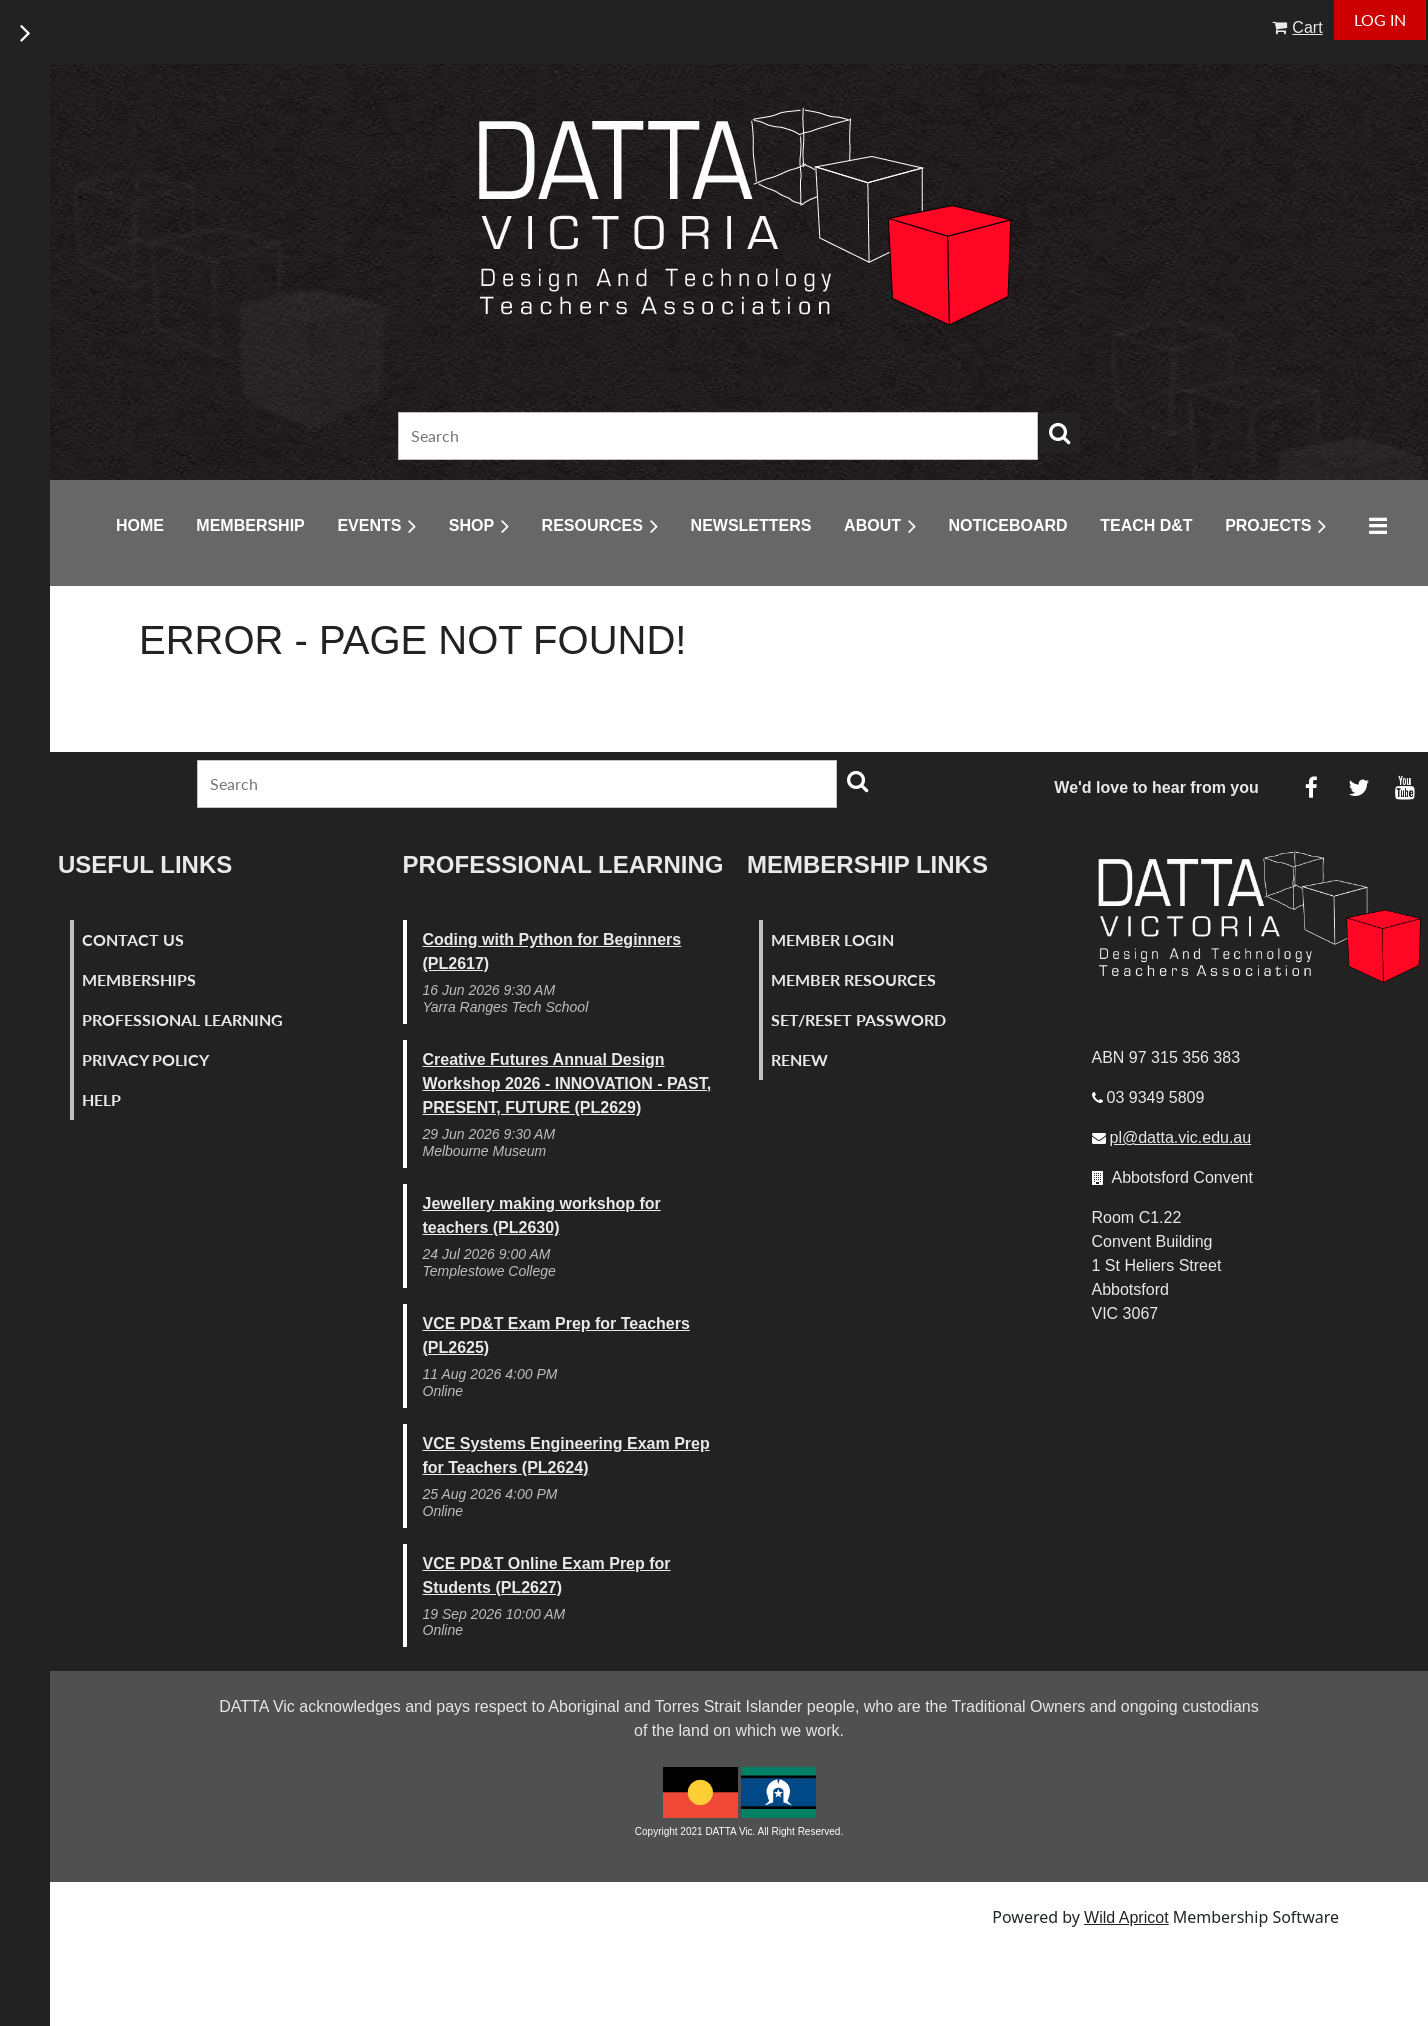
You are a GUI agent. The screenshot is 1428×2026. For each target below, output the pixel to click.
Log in (1380, 19)
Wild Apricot (1126, 1917)
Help (101, 1099)
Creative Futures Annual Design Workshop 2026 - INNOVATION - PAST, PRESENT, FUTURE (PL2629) (567, 1083)
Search (1060, 433)
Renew (799, 1059)
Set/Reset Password (858, 1019)
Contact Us (133, 939)
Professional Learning (182, 1019)
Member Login (832, 939)
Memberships (139, 979)
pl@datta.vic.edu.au (1181, 1137)
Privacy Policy (145, 1059)
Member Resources (853, 979)
